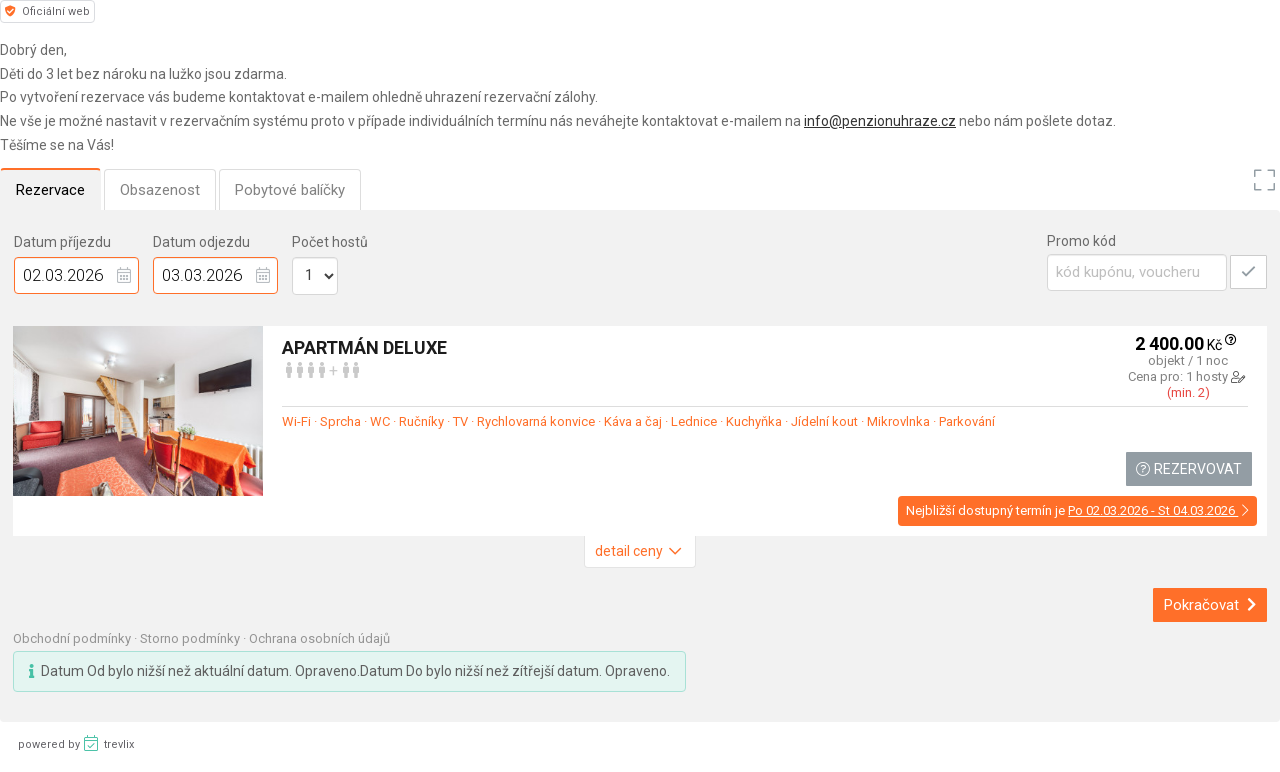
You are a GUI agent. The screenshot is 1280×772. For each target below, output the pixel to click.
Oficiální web (47, 11)
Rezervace (50, 190)
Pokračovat (1210, 605)
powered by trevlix (76, 743)
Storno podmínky (191, 638)
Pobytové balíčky (290, 190)
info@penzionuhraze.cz (880, 121)
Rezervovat (1189, 469)
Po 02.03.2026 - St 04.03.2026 (1158, 510)
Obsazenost (160, 190)
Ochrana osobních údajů (319, 638)
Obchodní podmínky (73, 638)
